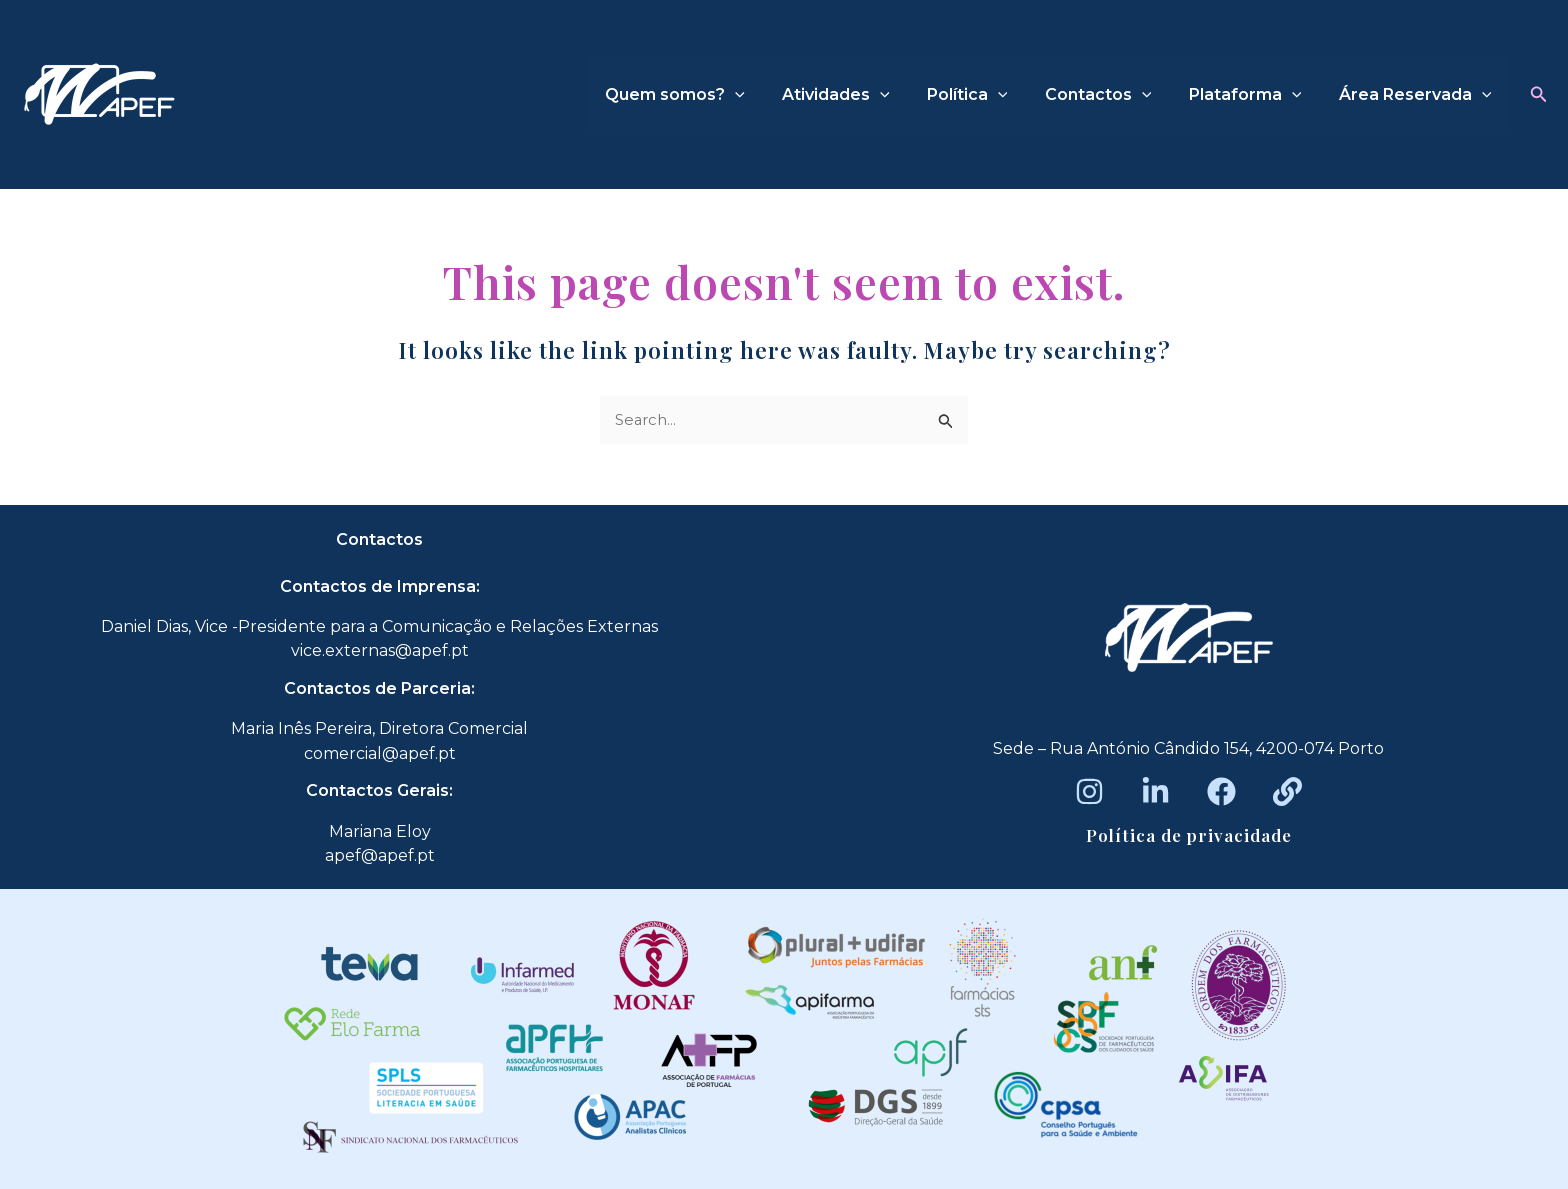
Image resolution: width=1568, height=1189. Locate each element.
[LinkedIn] (1155, 791)
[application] (764, 95)
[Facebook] (1221, 791)
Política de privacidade (1189, 835)
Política (985, 95)
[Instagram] (1089, 791)
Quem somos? (704, 95)
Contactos (1111, 95)
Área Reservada (1417, 95)
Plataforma (1253, 95)
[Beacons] (1287, 791)
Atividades (860, 95)
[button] (1539, 95)
